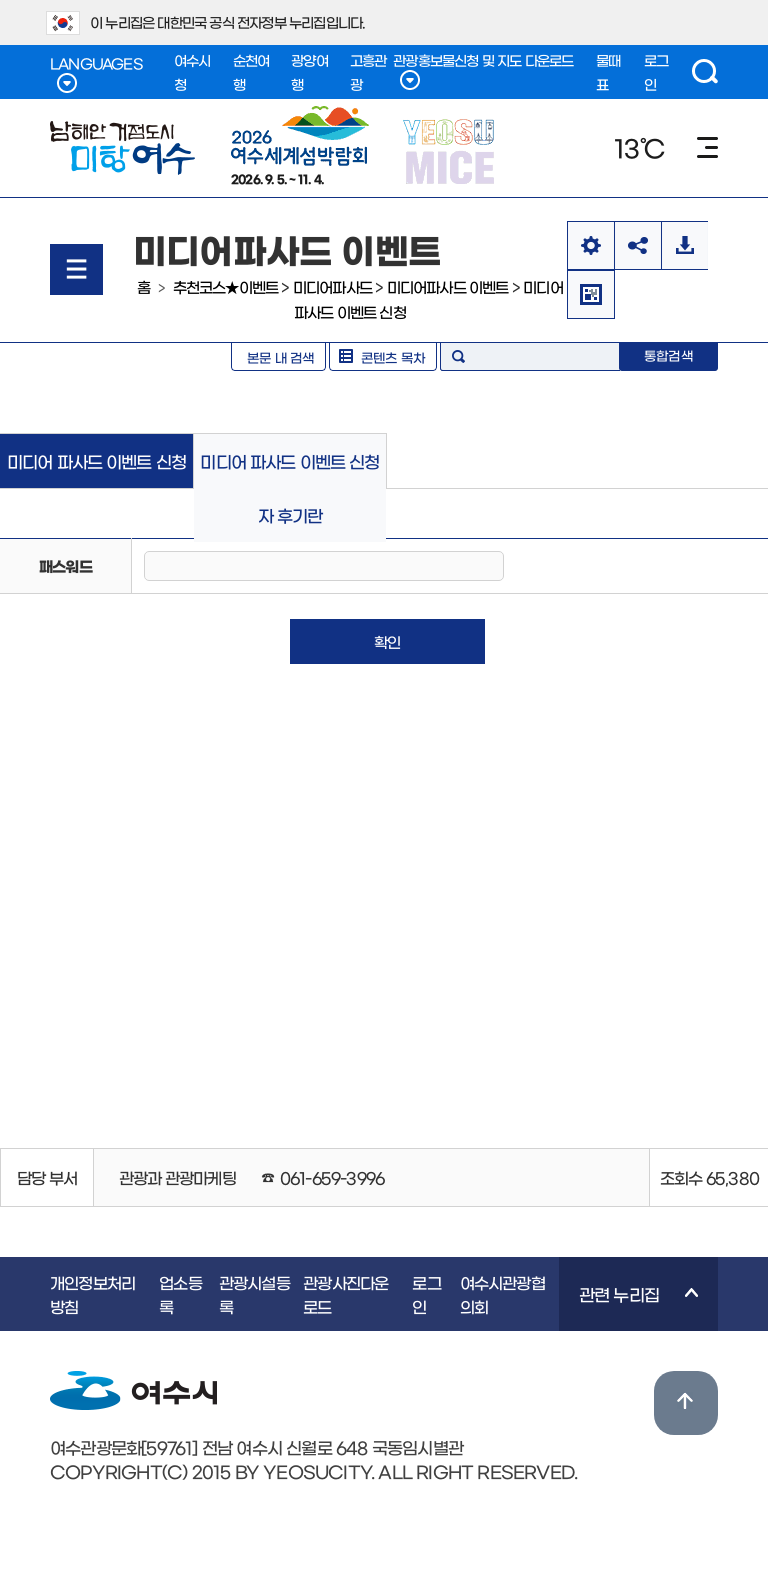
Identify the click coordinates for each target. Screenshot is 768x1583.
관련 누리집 (628, 1308)
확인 (387, 641)
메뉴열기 (76, 269)
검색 (705, 71)
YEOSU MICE (450, 150)
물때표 (608, 72)
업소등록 (180, 1294)
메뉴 (707, 147)
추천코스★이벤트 (226, 286)
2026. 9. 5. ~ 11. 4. (300, 145)
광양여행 (309, 72)
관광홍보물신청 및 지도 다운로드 (483, 71)
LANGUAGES (96, 74)
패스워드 (65, 565)
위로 (686, 1403)
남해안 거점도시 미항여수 (122, 148)
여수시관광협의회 (502, 1294)
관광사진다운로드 (345, 1294)
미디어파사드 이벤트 (448, 286)
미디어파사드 (332, 286)
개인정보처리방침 (92, 1294)
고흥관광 (368, 72)
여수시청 (192, 72)
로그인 (656, 72)
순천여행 (251, 72)
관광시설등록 (254, 1294)
